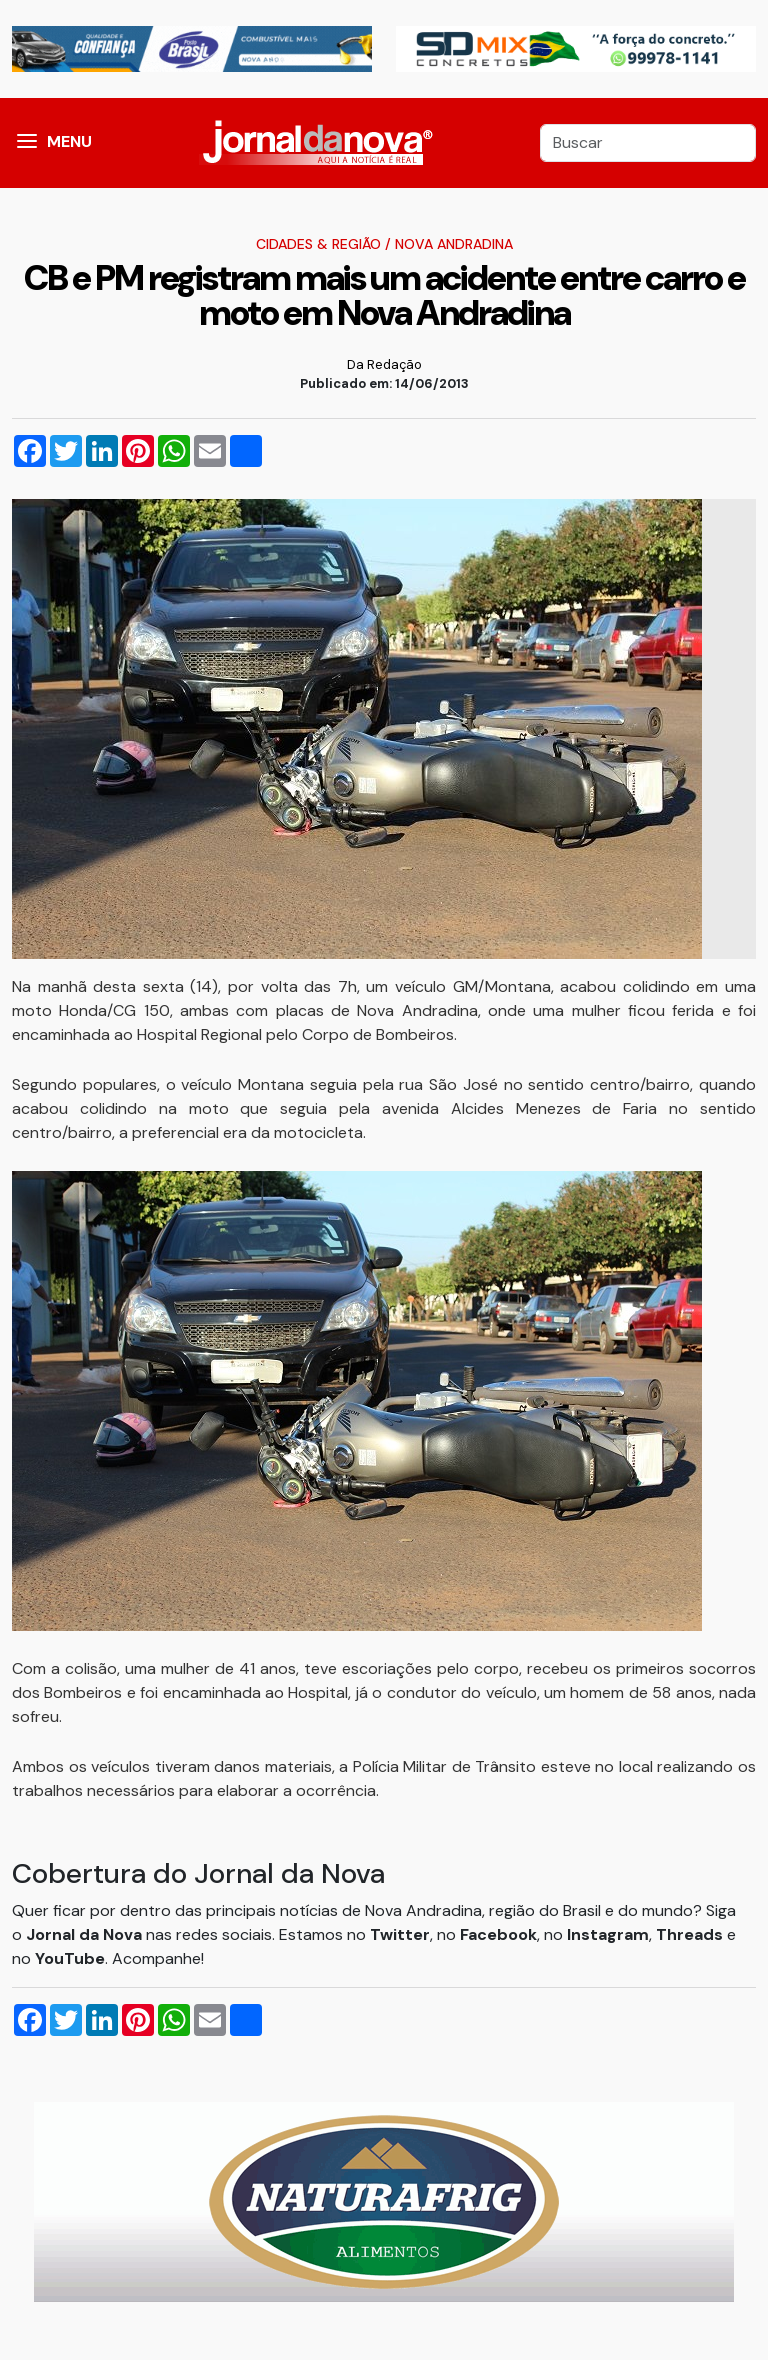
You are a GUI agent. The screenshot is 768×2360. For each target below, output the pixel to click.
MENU (69, 141)
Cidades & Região (318, 244)
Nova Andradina (454, 244)
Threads (691, 1934)
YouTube (70, 1958)
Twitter (400, 1934)
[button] (27, 143)
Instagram (608, 1934)
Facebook (498, 1934)
